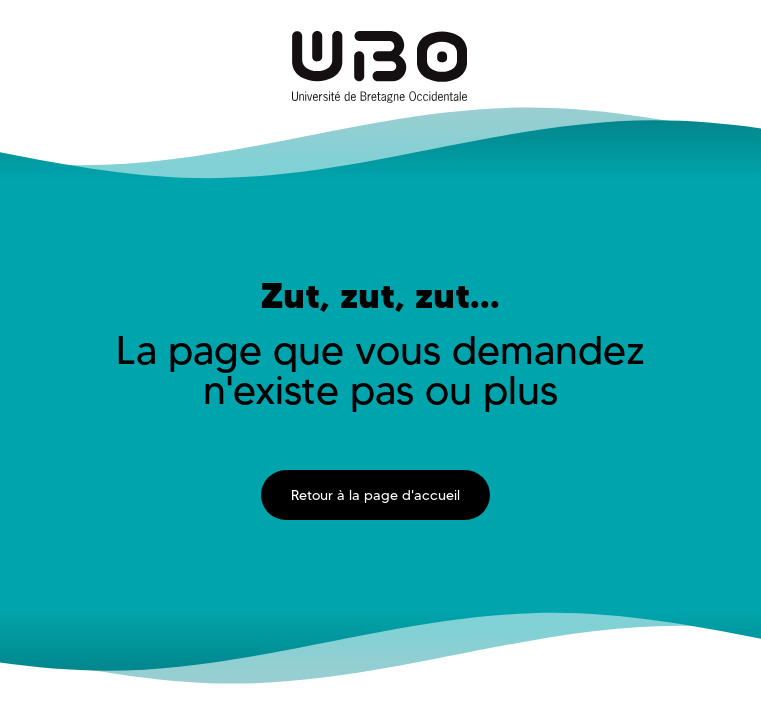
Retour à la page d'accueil (375, 495)
